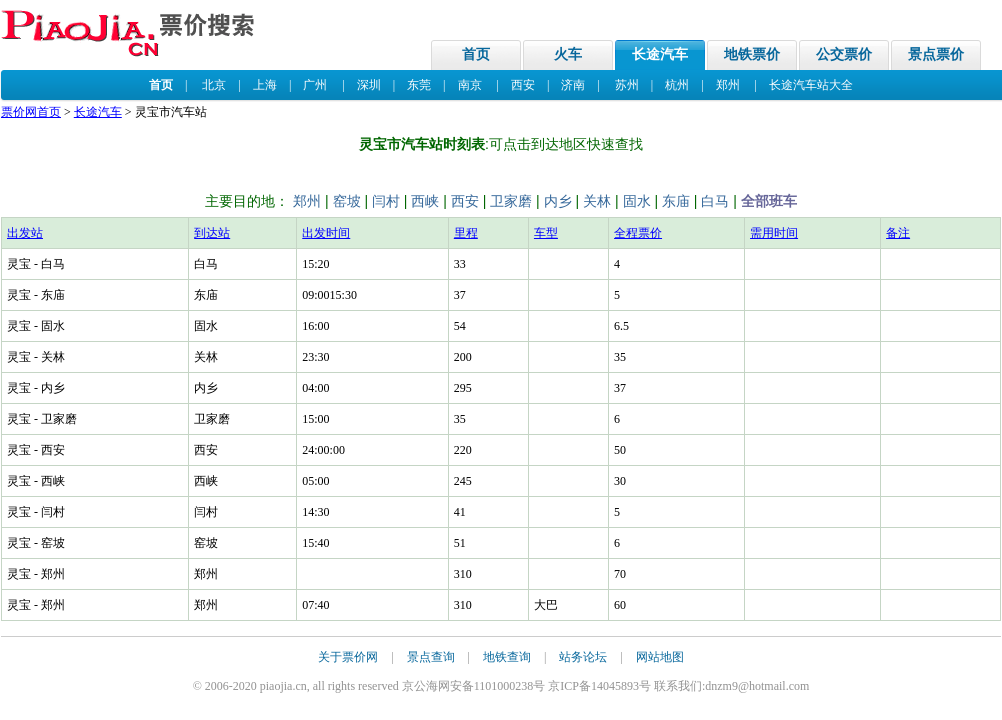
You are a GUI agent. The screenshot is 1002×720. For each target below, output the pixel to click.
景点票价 (936, 54)
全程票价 (638, 233)
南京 (470, 85)
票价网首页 (31, 112)
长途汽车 (660, 54)
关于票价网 (348, 657)
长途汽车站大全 (811, 85)
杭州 (677, 85)
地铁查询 (507, 657)
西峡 (425, 201)
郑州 (728, 85)
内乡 (558, 201)
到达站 (212, 233)
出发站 (25, 233)
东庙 (676, 201)
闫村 (386, 201)
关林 (597, 201)
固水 (637, 201)
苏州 (627, 85)
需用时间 (774, 233)
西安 (523, 85)
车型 (546, 233)
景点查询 (431, 657)
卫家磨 (511, 201)
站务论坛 (583, 657)
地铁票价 (752, 54)
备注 (898, 233)
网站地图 (660, 657)
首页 (476, 54)
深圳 (369, 85)
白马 (715, 201)
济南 (573, 85)
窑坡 (347, 201)
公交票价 (844, 54)
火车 (568, 54)
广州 (315, 85)
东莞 (419, 85)
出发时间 (326, 233)
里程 (466, 233)
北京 (214, 85)
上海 (265, 85)
